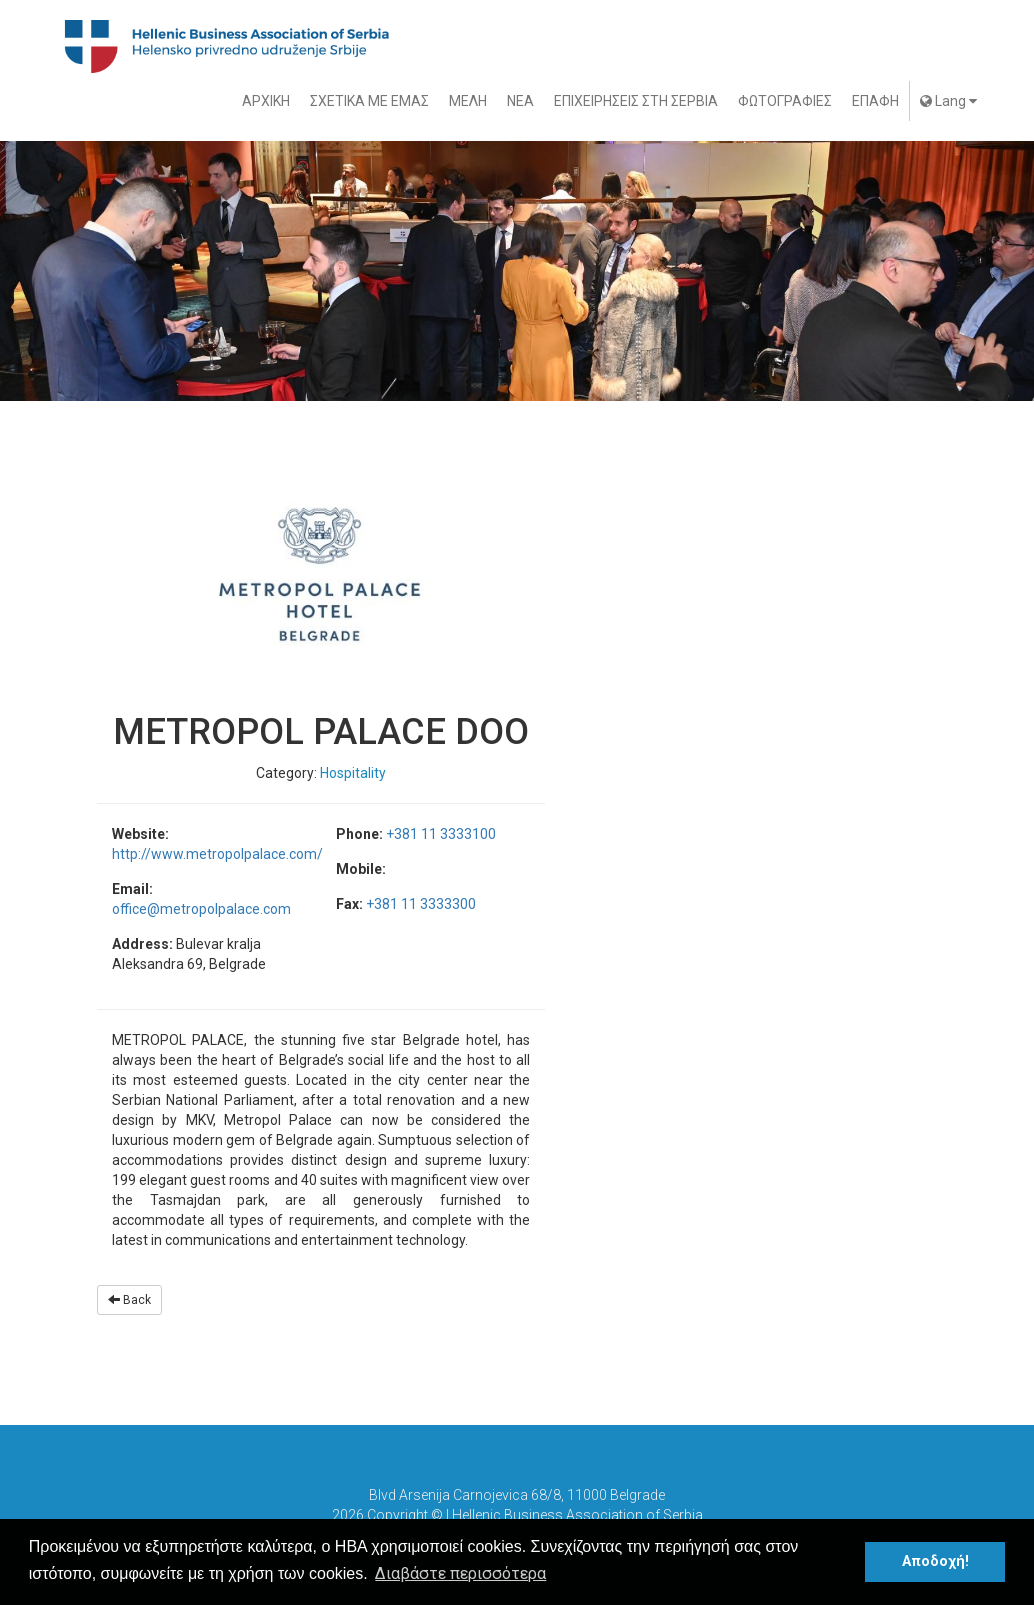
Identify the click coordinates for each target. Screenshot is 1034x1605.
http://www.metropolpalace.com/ (217, 854)
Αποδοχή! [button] (935, 1561)
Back (129, 1300)
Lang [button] (948, 101)
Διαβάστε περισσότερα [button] (460, 1573)
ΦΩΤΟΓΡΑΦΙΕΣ (785, 101)
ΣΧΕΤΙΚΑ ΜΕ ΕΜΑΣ (369, 101)
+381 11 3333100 (441, 834)
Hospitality (353, 773)
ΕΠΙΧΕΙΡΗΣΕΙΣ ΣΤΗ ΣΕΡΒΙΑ (636, 101)
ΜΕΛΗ (468, 101)
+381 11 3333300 (421, 904)
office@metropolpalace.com (201, 909)
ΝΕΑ (520, 101)
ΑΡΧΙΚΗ (266, 101)
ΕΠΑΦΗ (875, 101)
